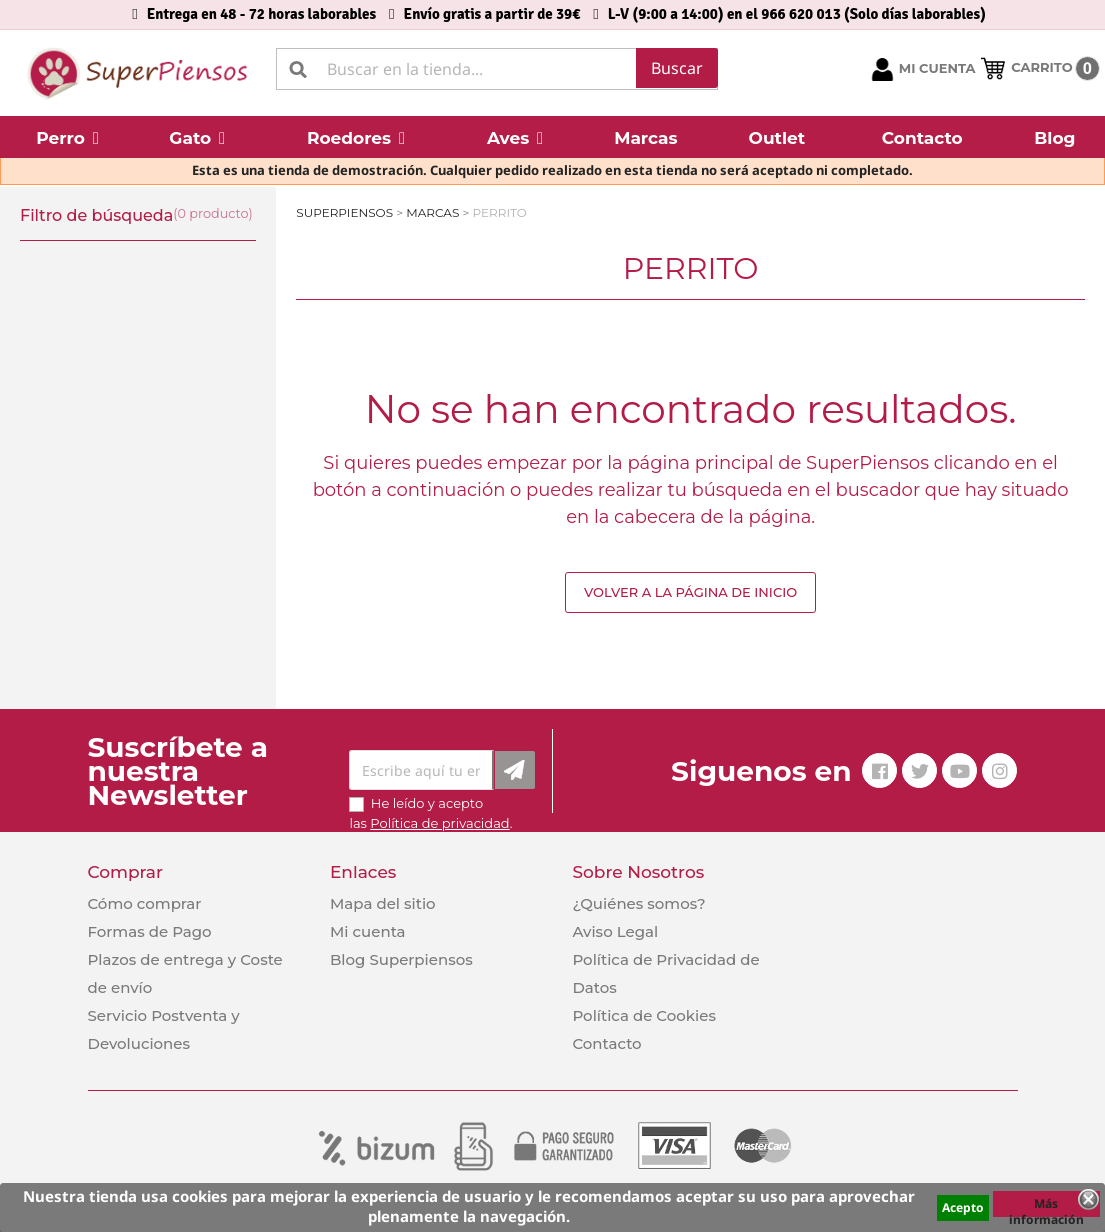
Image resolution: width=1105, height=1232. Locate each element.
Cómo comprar (145, 903)
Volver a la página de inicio (690, 592)
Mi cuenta (368, 931)
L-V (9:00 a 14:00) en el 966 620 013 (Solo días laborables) (797, 14)
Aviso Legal (615, 931)
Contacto (606, 1043)
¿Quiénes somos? (638, 903)
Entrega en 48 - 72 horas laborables (261, 14)
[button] (67, 137)
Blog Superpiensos (401, 959)
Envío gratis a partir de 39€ (492, 14)
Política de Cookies (643, 1015)
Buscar (677, 68)
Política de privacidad (439, 823)
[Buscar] (497, 69)
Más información (1046, 1206)
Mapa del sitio (383, 903)
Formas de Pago (150, 931)
